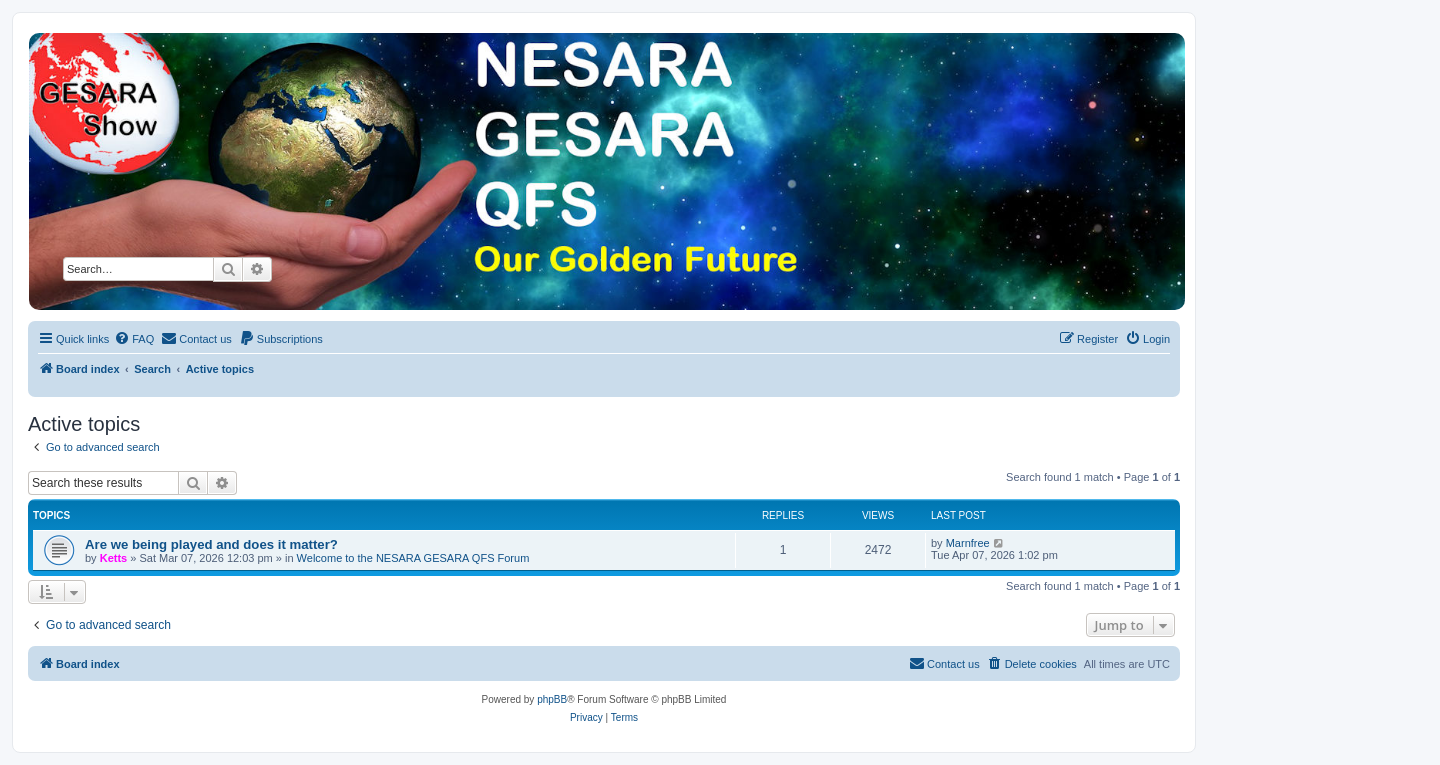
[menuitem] (134, 339)
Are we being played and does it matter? (211, 544)
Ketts (114, 558)
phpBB (552, 699)
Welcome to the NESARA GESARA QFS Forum (413, 558)
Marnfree (968, 543)
